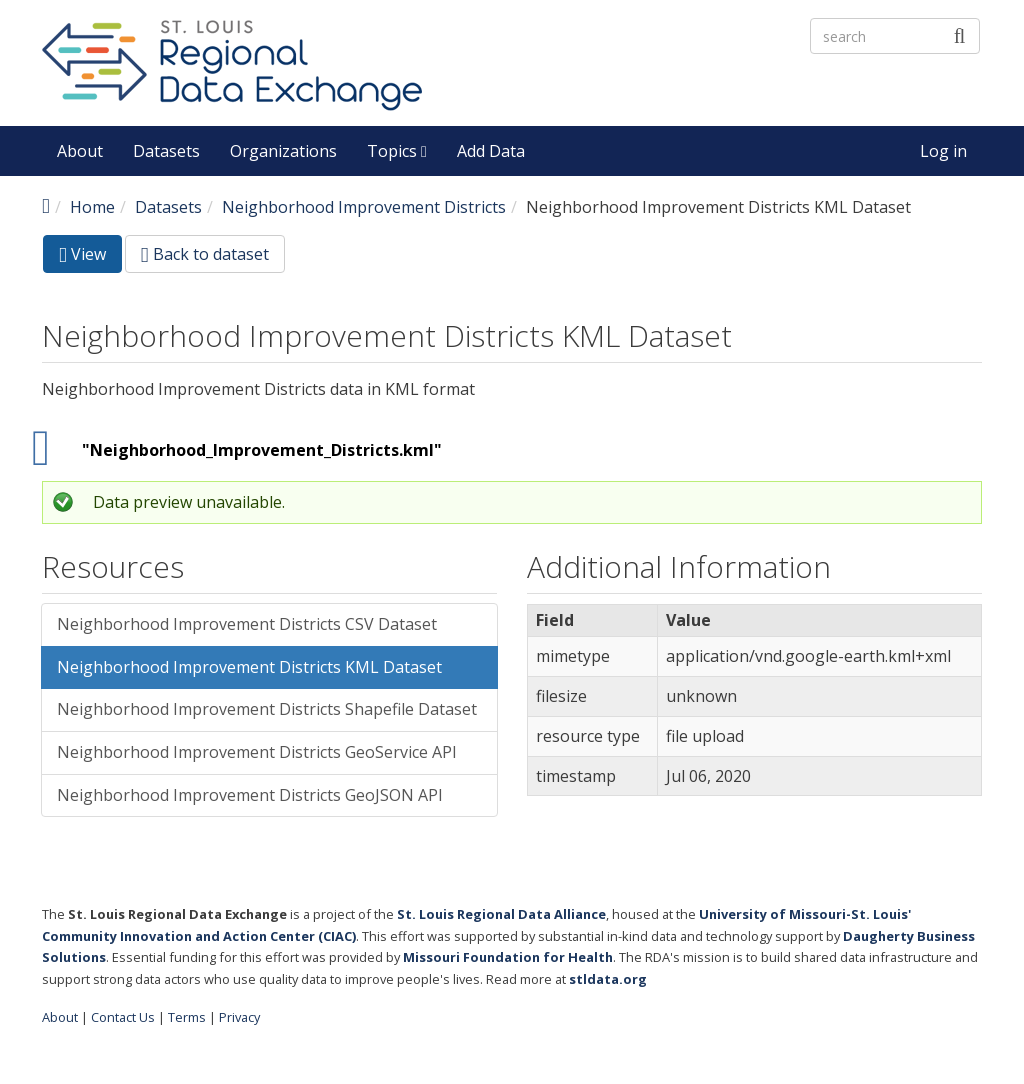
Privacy (239, 1017)
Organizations (283, 151)
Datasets (166, 151)
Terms (187, 1017)
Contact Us (123, 1017)
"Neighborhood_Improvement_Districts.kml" (262, 450)
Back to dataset (205, 254)
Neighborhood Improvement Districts (364, 207)
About (80, 151)
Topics (397, 151)
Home (92, 207)
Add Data (491, 151)
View (90, 257)
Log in (943, 151)
